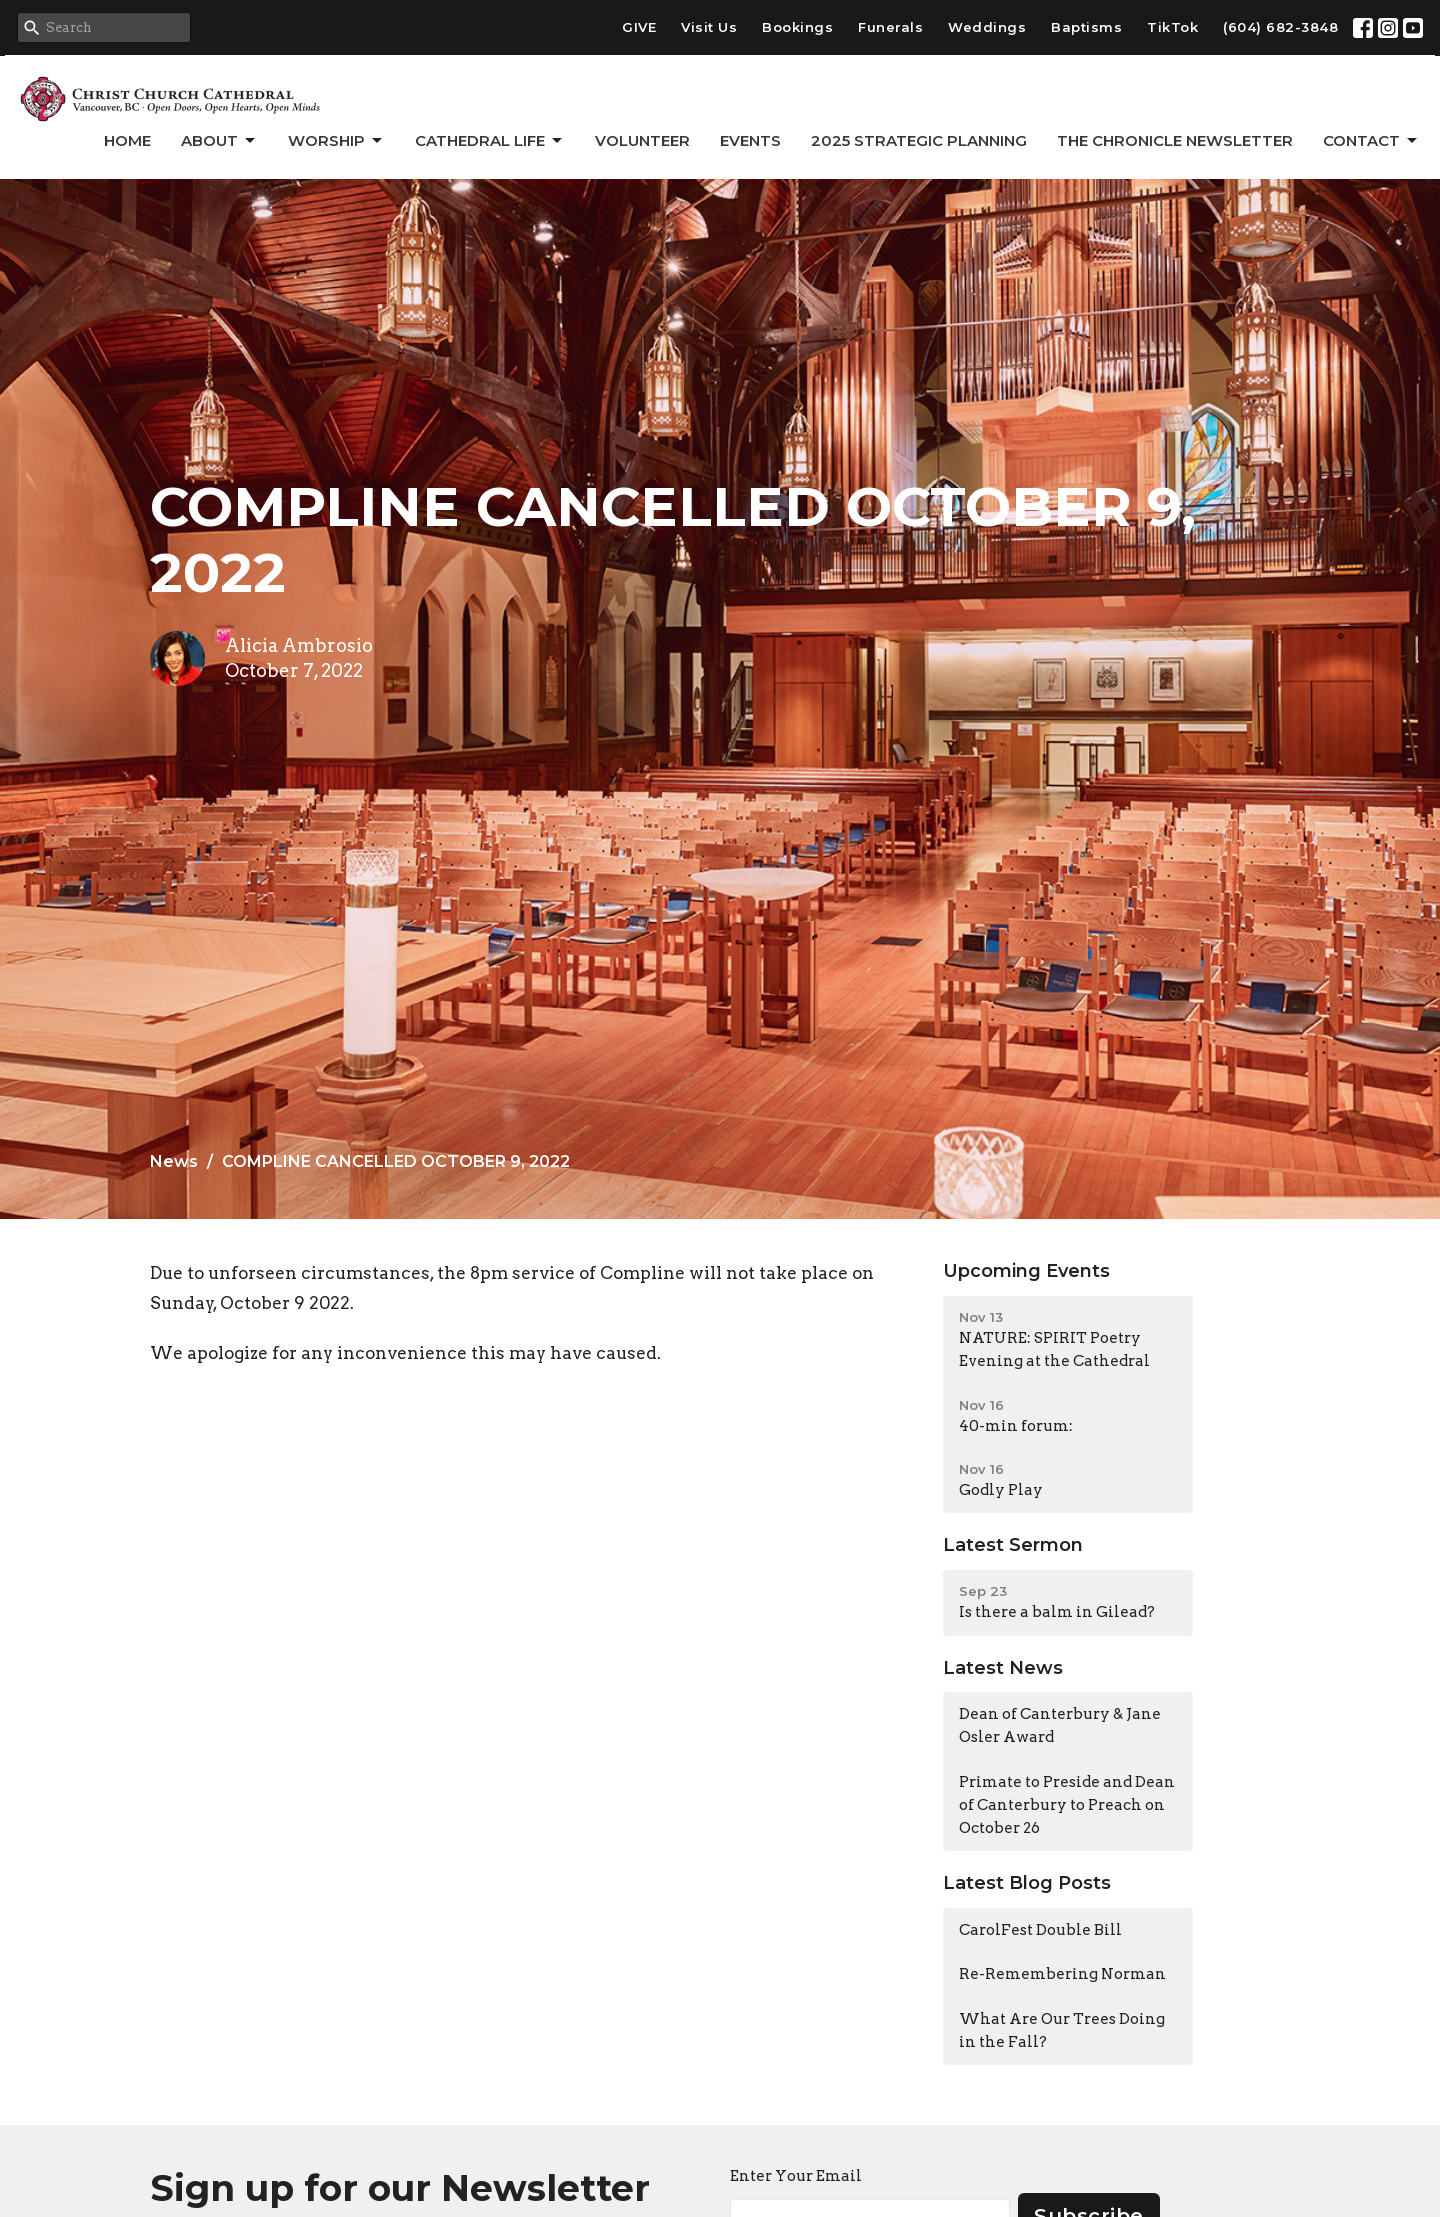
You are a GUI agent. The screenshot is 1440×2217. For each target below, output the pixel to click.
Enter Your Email (796, 2176)
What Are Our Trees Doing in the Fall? (1062, 2030)
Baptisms (1086, 27)
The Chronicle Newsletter (1175, 140)
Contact (1371, 141)
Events (750, 140)
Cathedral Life (490, 141)
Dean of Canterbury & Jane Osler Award (1060, 1725)
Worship (336, 141)
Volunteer (642, 140)
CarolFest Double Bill (1040, 1930)
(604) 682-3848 (1280, 27)
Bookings (797, 27)
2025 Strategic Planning (919, 140)
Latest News (1003, 1668)
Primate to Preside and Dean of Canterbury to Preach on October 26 (1067, 1805)
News (174, 1161)
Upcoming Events (1026, 1271)
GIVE (639, 27)
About (219, 141)
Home (127, 140)
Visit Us (709, 27)
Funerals (890, 27)
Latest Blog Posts (1027, 1883)
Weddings (987, 27)
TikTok (1172, 27)
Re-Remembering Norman (1062, 1974)
